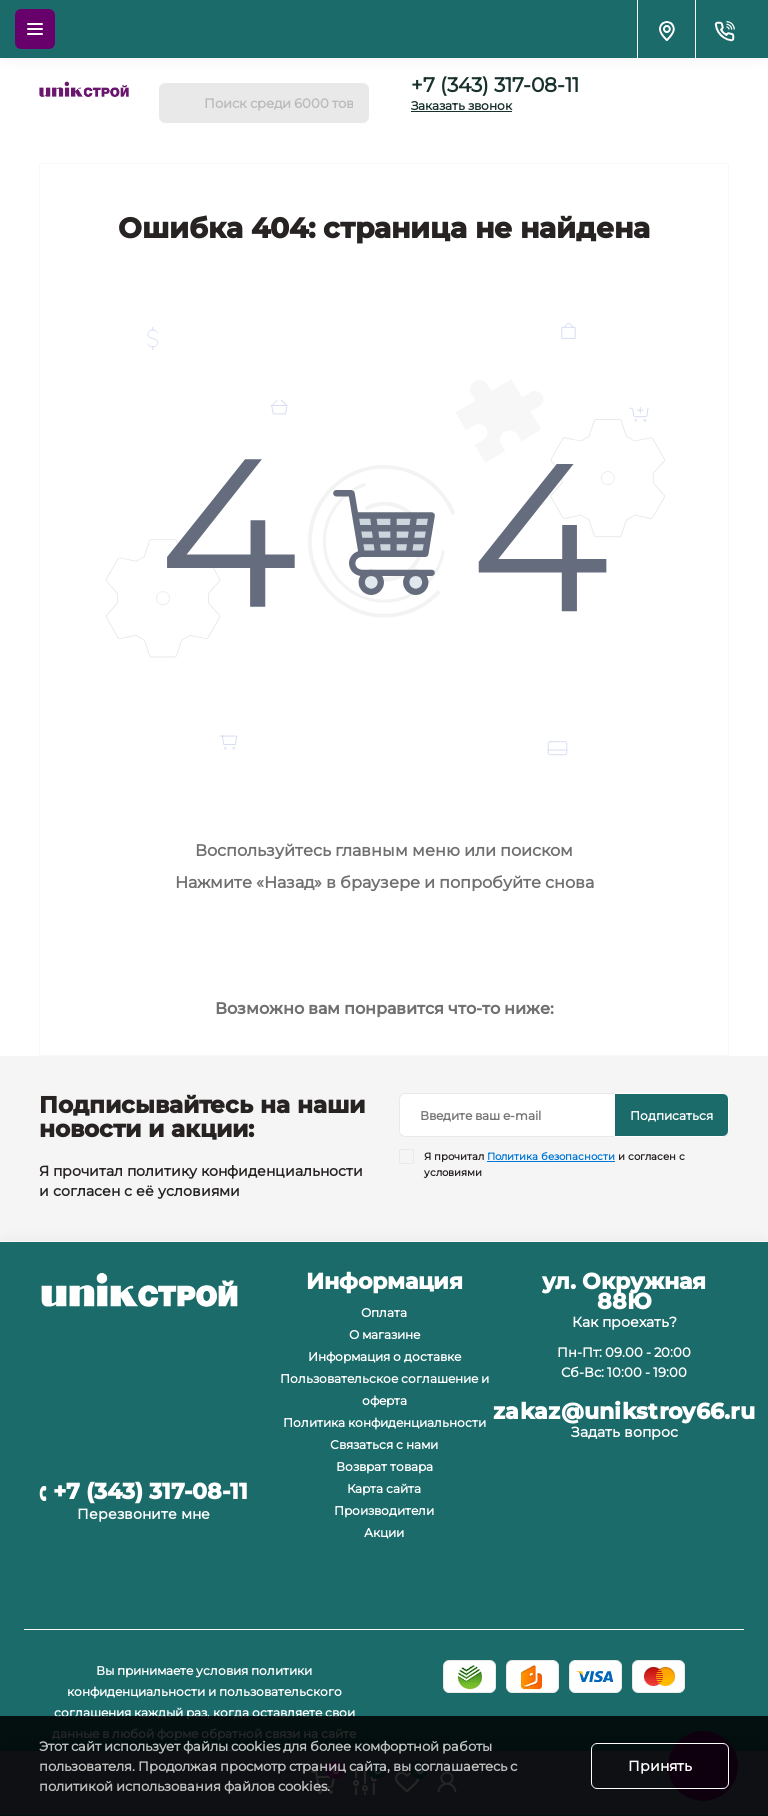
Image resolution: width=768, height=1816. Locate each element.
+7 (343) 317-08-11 (495, 85)
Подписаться (671, 1115)
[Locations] (666, 29)
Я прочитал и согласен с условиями (554, 1164)
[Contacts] (724, 29)
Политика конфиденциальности (384, 1422)
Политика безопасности (551, 1156)
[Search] (181, 103)
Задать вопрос (624, 1432)
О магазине (384, 1334)
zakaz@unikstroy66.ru (624, 1412)
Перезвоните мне (143, 1514)
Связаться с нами (384, 1444)
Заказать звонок (461, 105)
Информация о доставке (384, 1356)
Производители (384, 1510)
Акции (384, 1532)
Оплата (384, 1312)
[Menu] (35, 29)
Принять (660, 1766)
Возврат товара (384, 1466)
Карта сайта (384, 1488)
